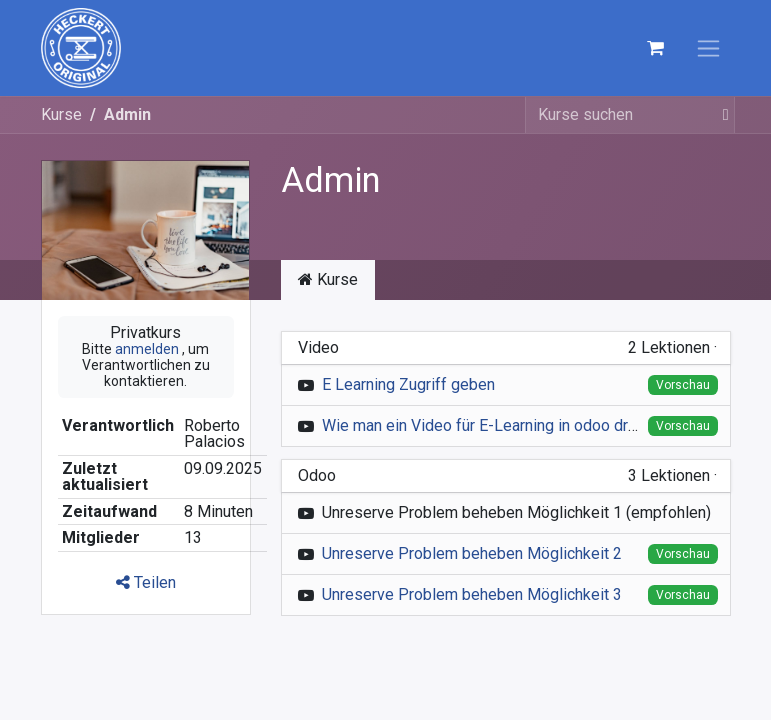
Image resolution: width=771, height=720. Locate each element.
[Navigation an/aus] (708, 48)
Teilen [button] (146, 582)
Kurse (61, 114)
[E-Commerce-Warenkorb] (656, 48)
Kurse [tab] (328, 279)
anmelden (147, 349)
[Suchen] (720, 115)
